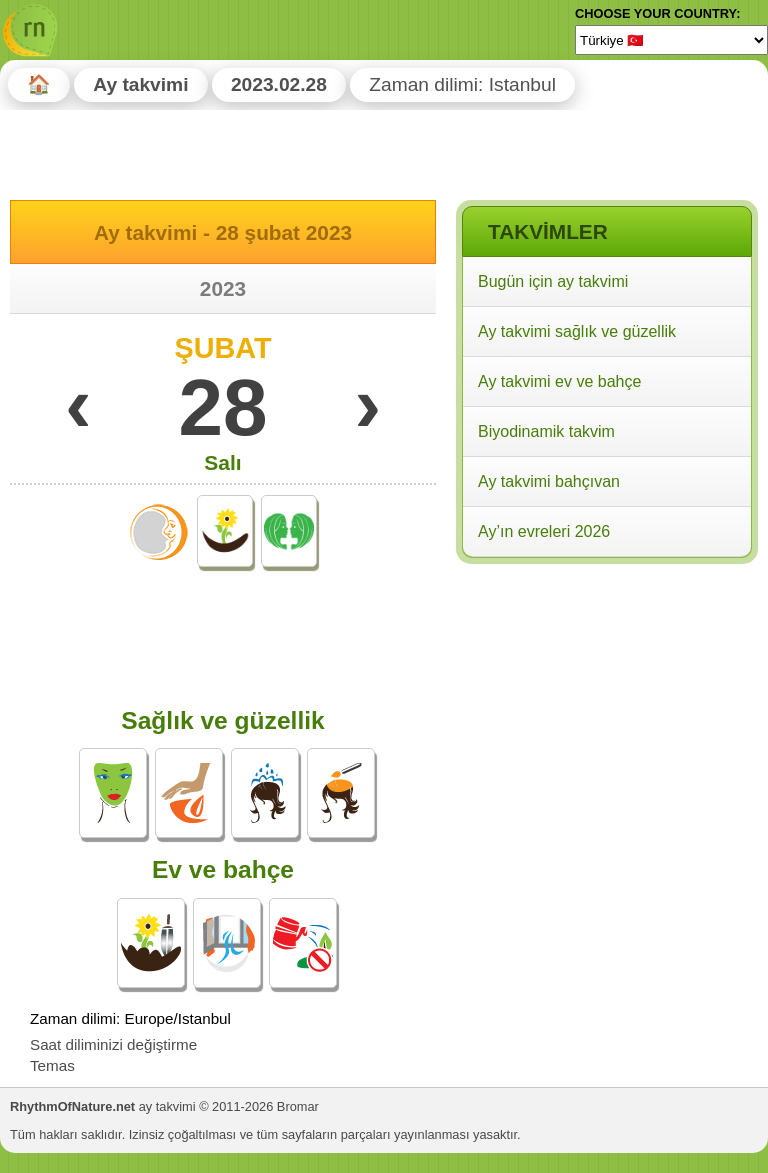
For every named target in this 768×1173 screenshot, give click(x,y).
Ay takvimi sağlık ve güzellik (577, 331)
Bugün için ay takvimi (553, 281)
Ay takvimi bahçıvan (549, 481)
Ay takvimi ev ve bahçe (559, 381)
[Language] (671, 40)
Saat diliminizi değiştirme (113, 1044)
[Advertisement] (606, 699)
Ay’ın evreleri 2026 (544, 531)
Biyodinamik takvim (546, 431)
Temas (52, 1065)
